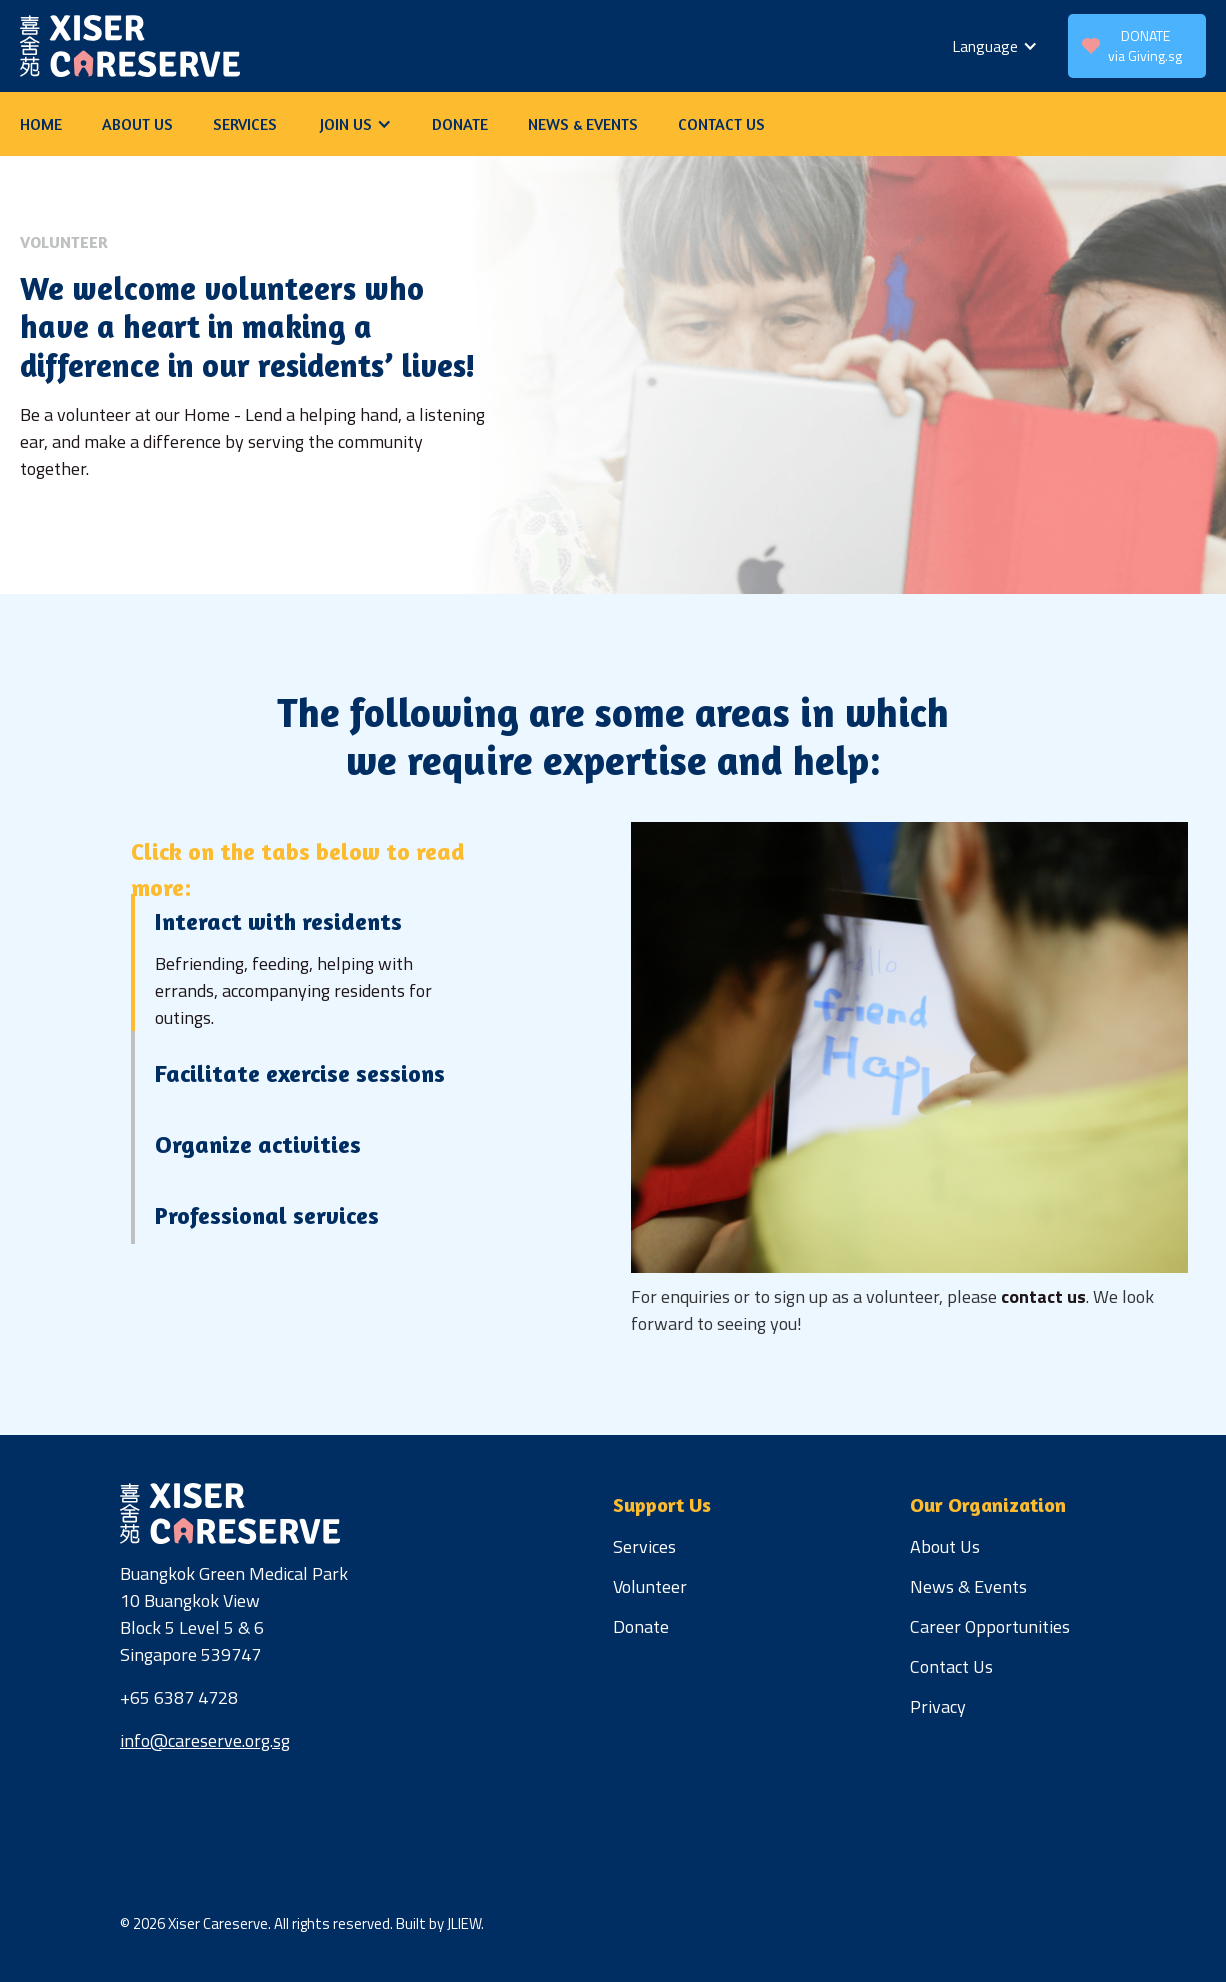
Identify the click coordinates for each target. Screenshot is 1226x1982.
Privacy (938, 1706)
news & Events (583, 124)
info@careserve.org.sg (205, 1740)
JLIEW (464, 1923)
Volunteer (650, 1586)
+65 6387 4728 (179, 1697)
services (245, 124)
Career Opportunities (990, 1626)
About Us (945, 1546)
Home (41, 124)
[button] (995, 46)
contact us (721, 124)
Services (644, 1546)
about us (137, 124)
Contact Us (951, 1666)
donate (460, 124)
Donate (641, 1626)
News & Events (968, 1586)
